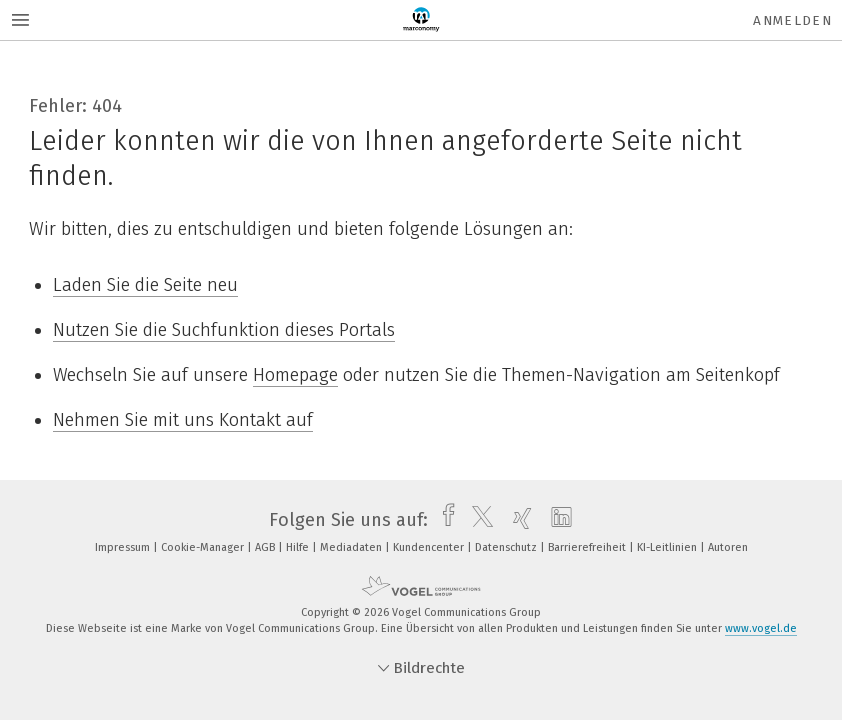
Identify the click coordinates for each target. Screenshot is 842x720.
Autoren (728, 547)
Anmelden (792, 20)
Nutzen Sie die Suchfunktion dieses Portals (224, 330)
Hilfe (299, 547)
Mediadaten (352, 547)
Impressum (124, 547)
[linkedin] (556, 520)
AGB (266, 547)
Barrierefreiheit (588, 547)
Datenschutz (507, 547)
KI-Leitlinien (668, 547)
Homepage (295, 375)
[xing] (517, 520)
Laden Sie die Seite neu (145, 285)
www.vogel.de (761, 628)
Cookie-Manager (204, 547)
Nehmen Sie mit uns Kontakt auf (183, 420)
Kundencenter (430, 547)
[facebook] (443, 520)
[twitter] (477, 520)
